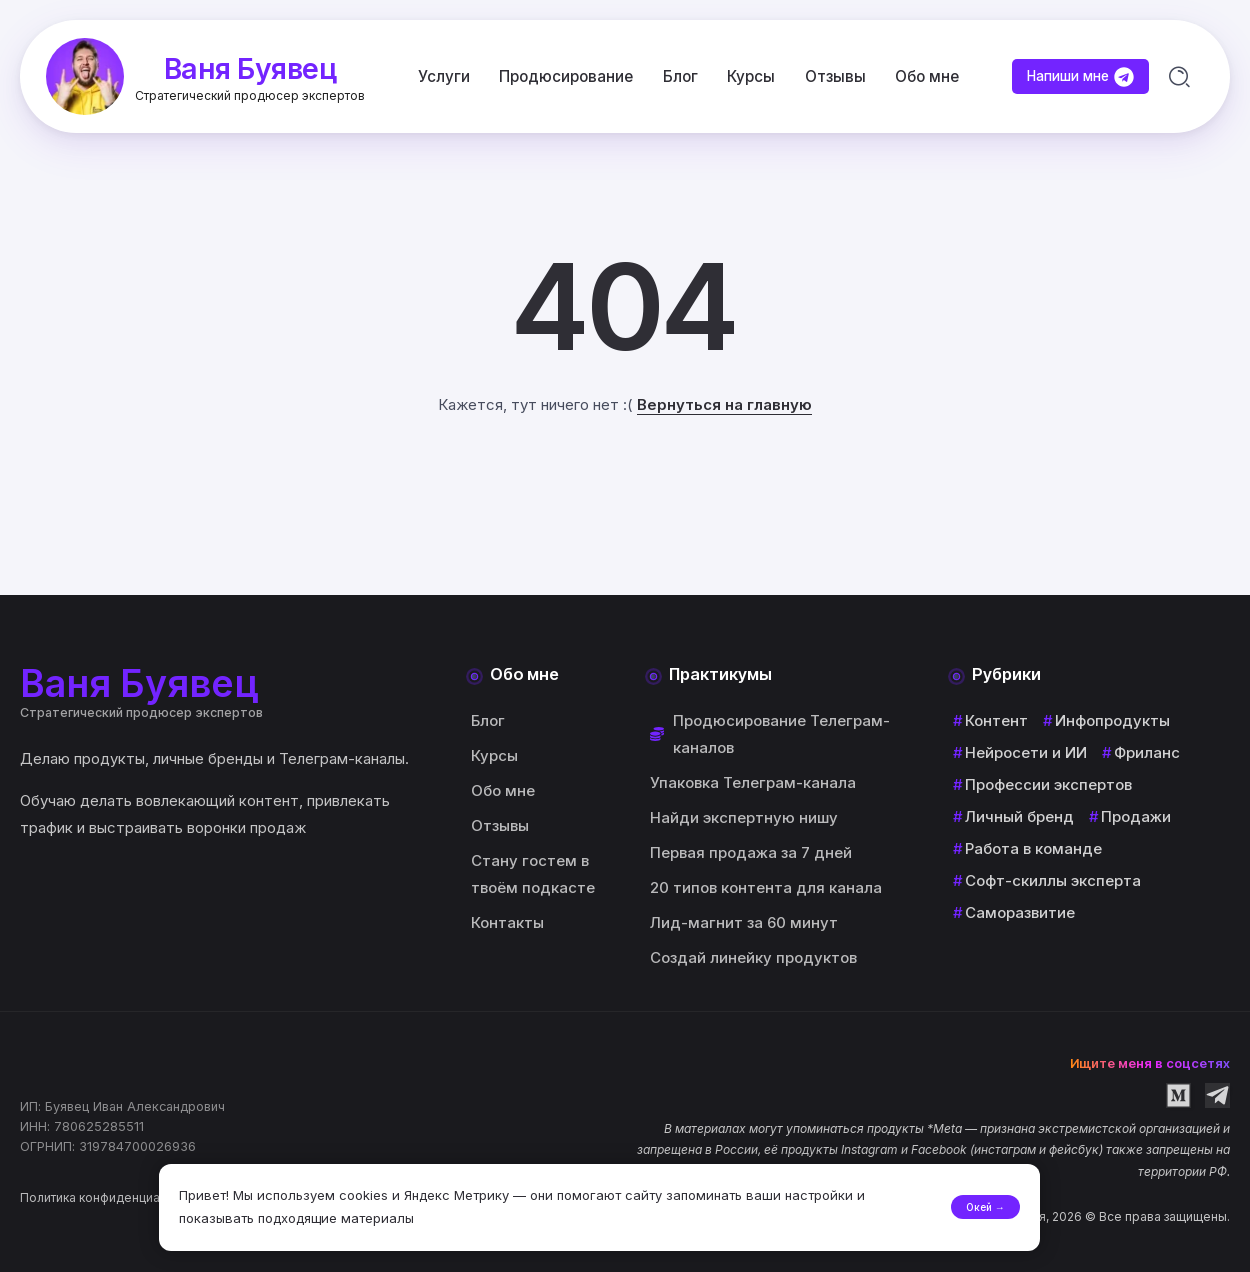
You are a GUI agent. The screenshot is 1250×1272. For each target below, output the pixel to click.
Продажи (1136, 817)
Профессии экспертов (1048, 785)
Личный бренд (1019, 817)
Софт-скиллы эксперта (1053, 881)
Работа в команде (1033, 849)
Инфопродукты (1112, 721)
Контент (996, 721)
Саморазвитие (1020, 913)
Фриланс (1147, 753)
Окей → (970, 1199)
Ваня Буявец (252, 66)
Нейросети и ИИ (1026, 753)
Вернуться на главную (724, 407)
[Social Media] (1178, 1095)
